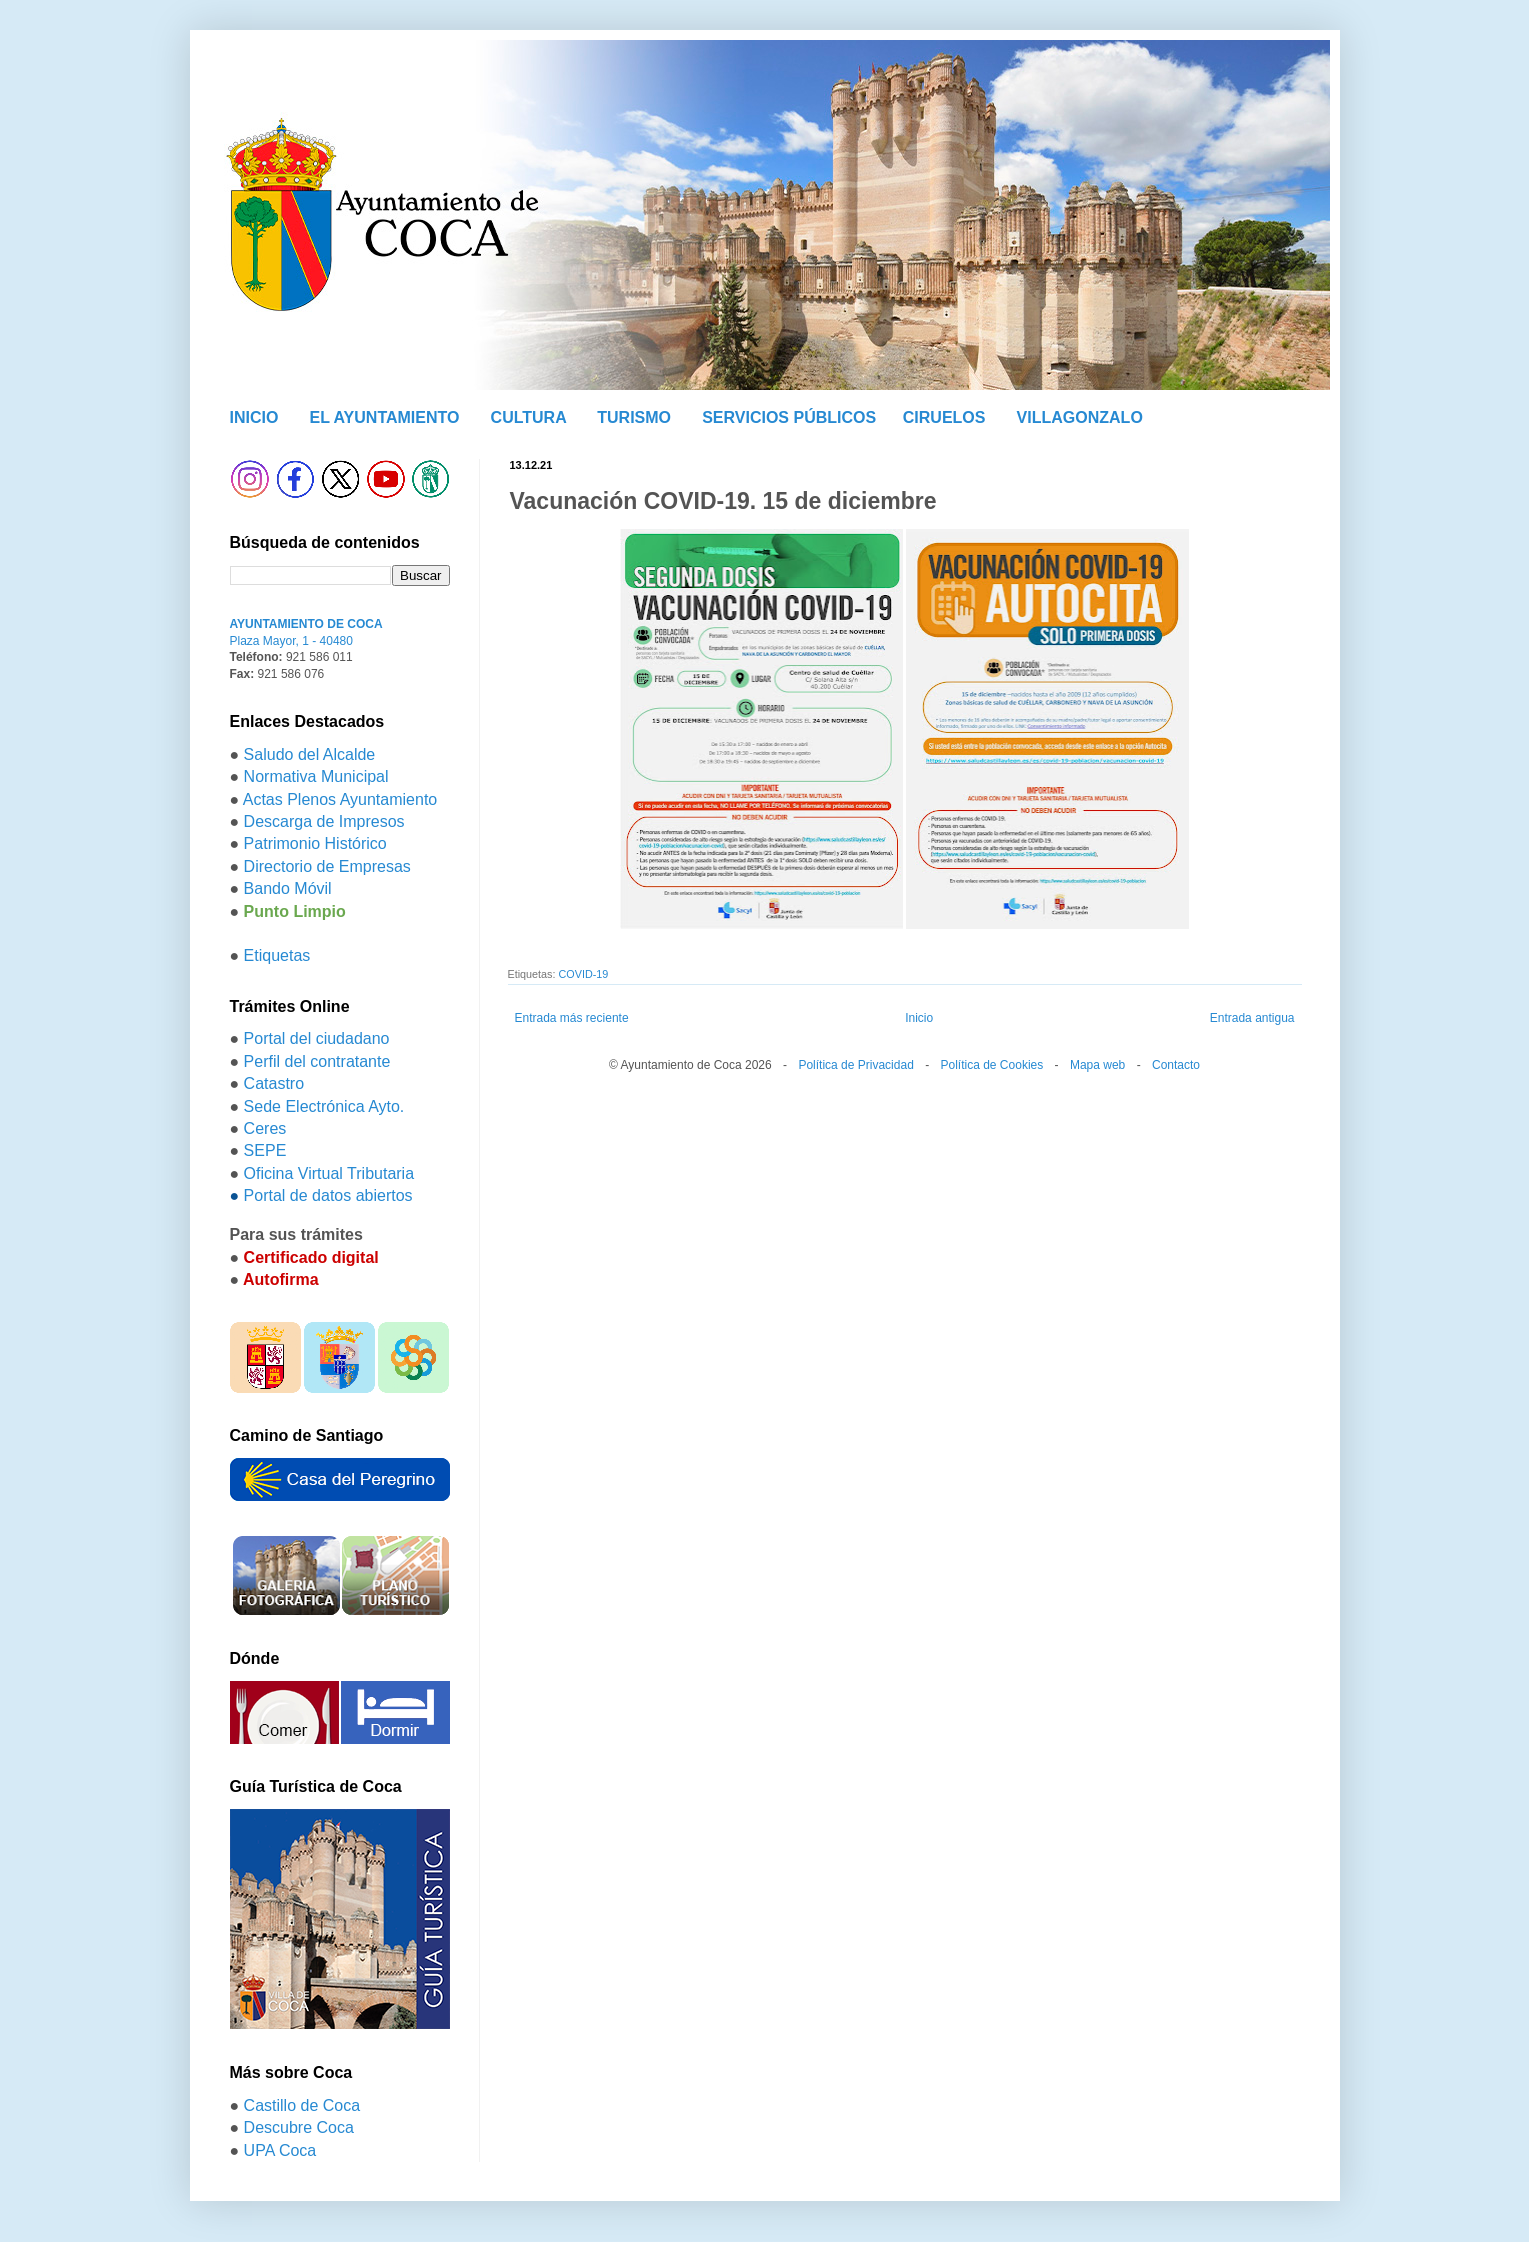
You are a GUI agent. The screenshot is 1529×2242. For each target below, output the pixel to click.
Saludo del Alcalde (310, 754)
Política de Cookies (992, 1065)
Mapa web (1097, 1065)
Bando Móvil (288, 888)
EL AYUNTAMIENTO (385, 417)
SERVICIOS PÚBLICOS (789, 417)
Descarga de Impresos (324, 821)
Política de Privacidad (855, 1065)
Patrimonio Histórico (315, 843)
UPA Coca (280, 2150)
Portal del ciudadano (317, 1038)
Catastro (274, 1083)
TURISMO (634, 417)
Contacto (1176, 1065)
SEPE (265, 1150)
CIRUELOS (944, 417)
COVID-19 (584, 974)
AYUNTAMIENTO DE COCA (306, 624)
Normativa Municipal (316, 776)
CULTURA (529, 417)
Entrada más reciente (572, 1018)
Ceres (265, 1128)
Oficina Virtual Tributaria (329, 1173)
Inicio (919, 1018)
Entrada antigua (1252, 1018)
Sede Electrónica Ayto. (324, 1106)
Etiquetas (277, 955)
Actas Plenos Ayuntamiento (340, 799)
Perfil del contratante (317, 1061)
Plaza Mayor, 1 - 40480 (291, 641)
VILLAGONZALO (1080, 417)
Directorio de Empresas (327, 866)
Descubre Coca (299, 2127)
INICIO (254, 417)
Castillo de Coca (302, 2105)
